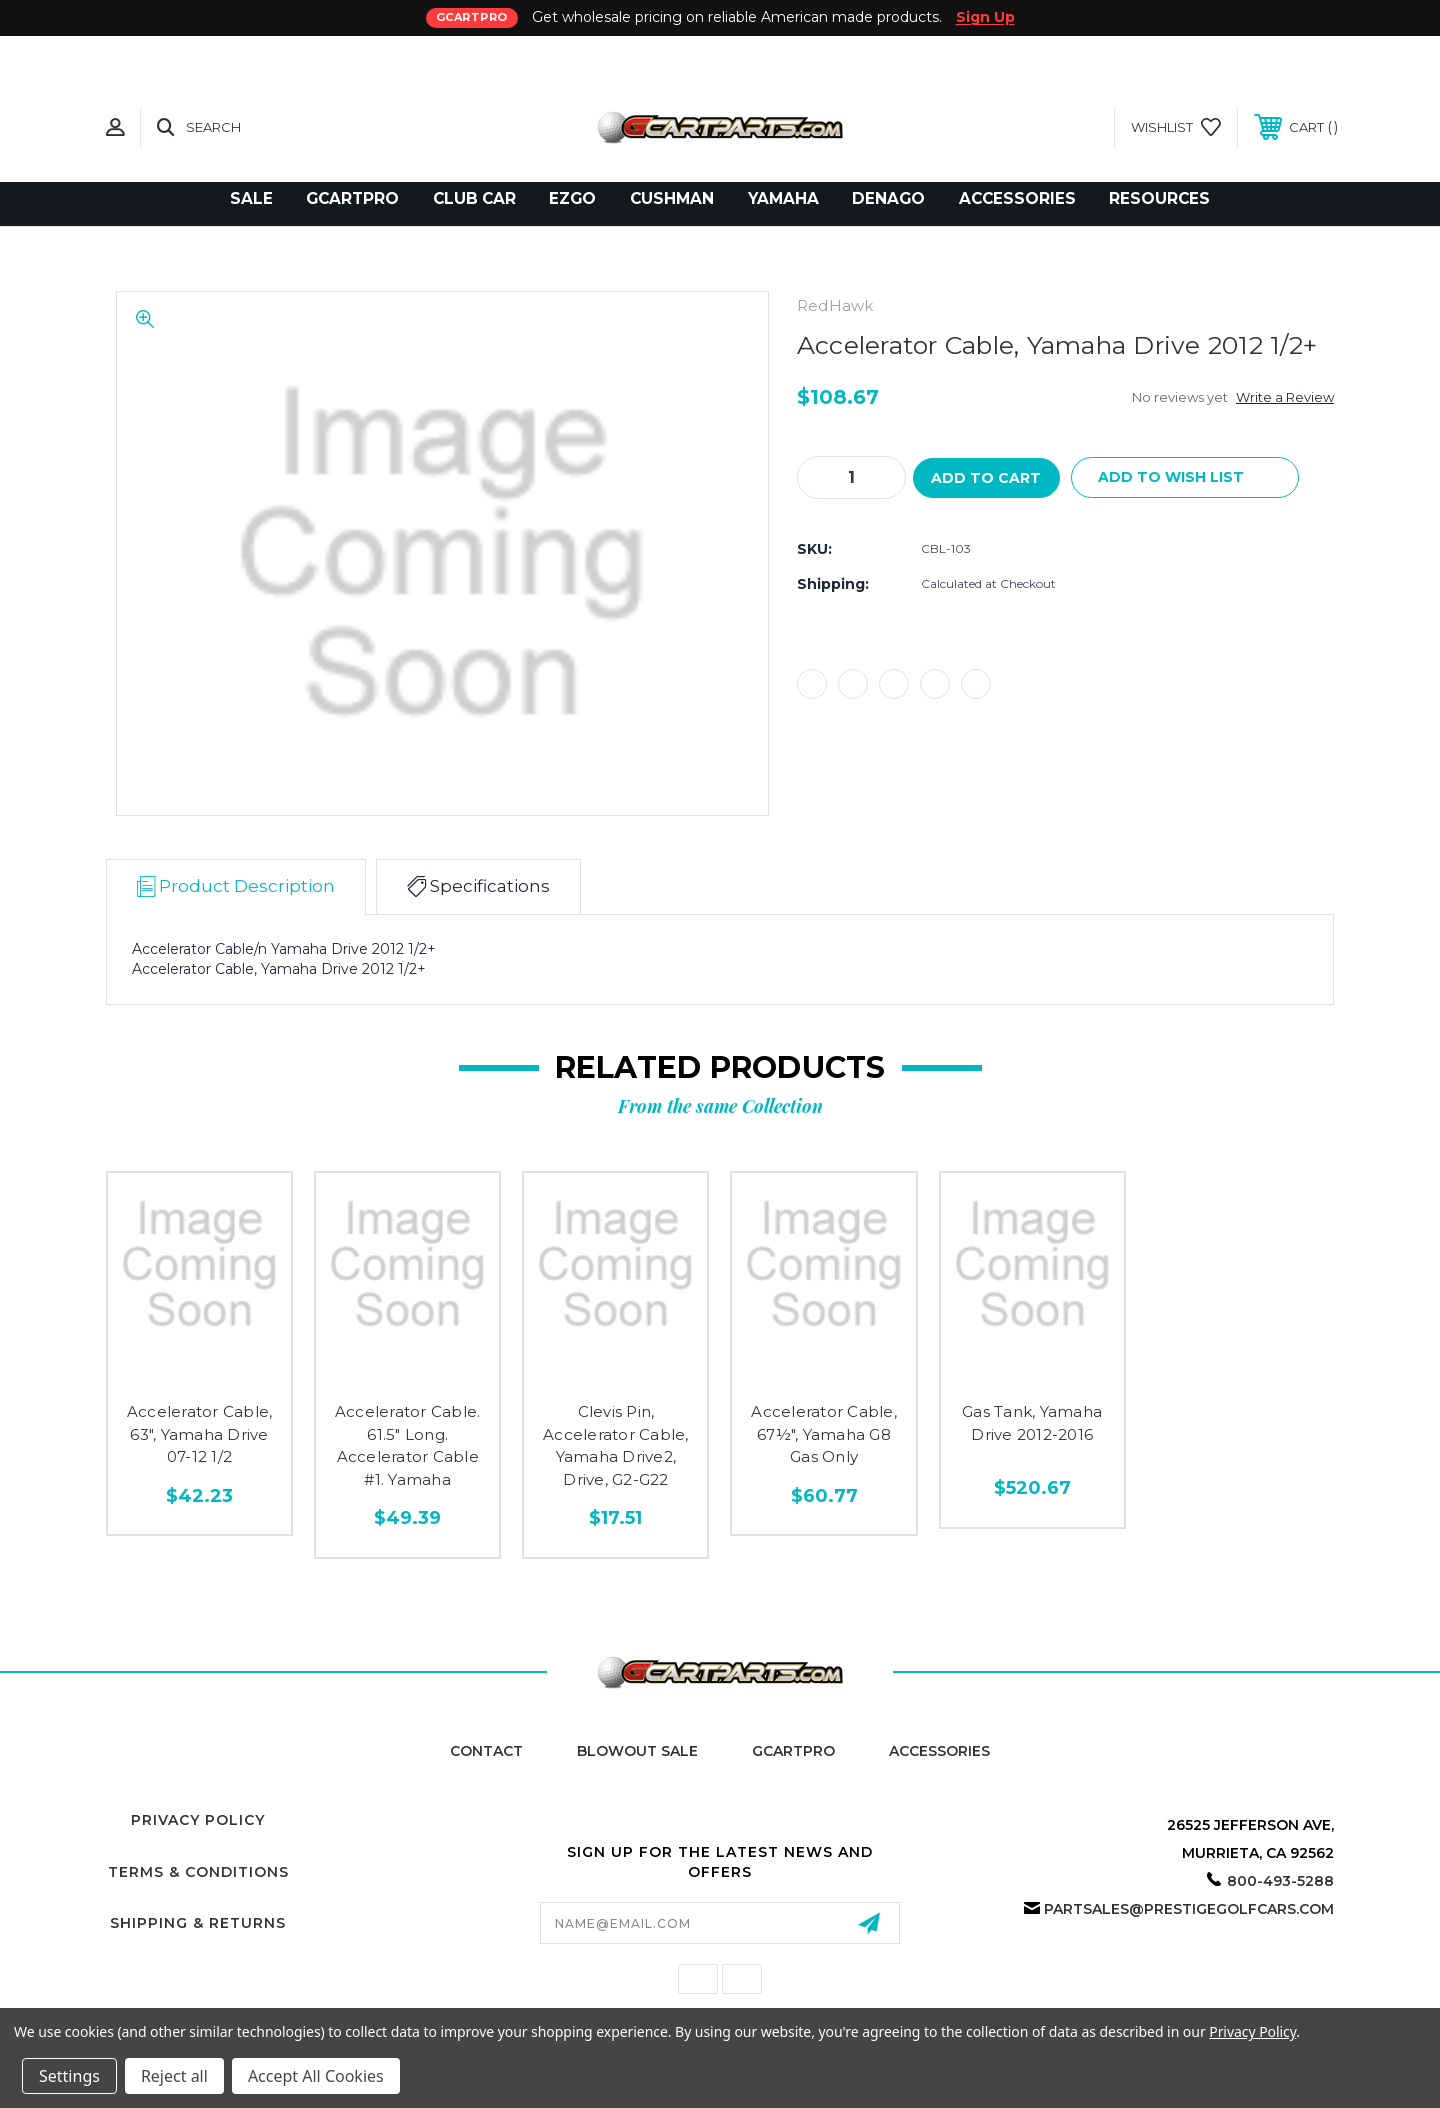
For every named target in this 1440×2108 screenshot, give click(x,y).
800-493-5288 (1280, 1881)
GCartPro (793, 1751)
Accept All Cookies (316, 2076)
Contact (486, 1751)
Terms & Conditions (198, 1872)
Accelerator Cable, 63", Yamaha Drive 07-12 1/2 (200, 1434)
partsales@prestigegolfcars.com (1189, 1909)
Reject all (174, 2076)
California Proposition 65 (719, 1999)
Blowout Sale (637, 1751)
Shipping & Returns (198, 1923)
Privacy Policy (198, 1820)
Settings (69, 2076)
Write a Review (1285, 397)
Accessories (939, 1751)
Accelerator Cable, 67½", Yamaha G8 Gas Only (824, 1434)
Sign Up (985, 17)
